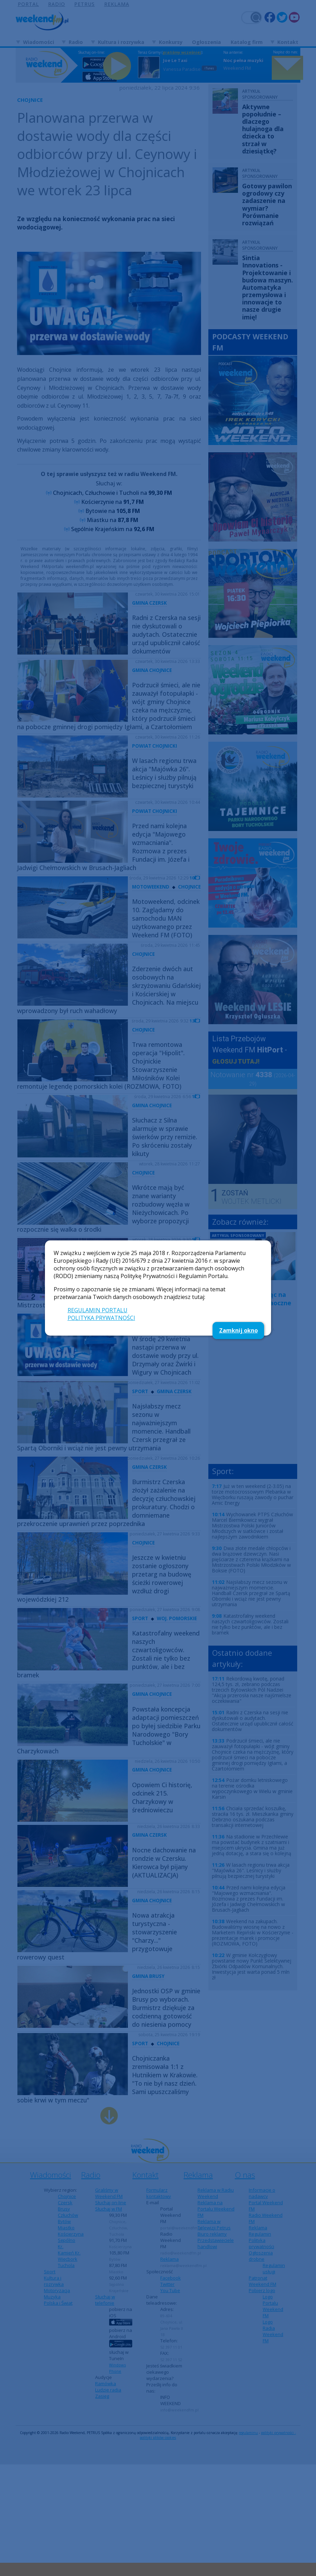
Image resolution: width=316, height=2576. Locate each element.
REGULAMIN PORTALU (98, 1310)
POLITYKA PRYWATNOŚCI (101, 1318)
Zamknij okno (238, 1330)
